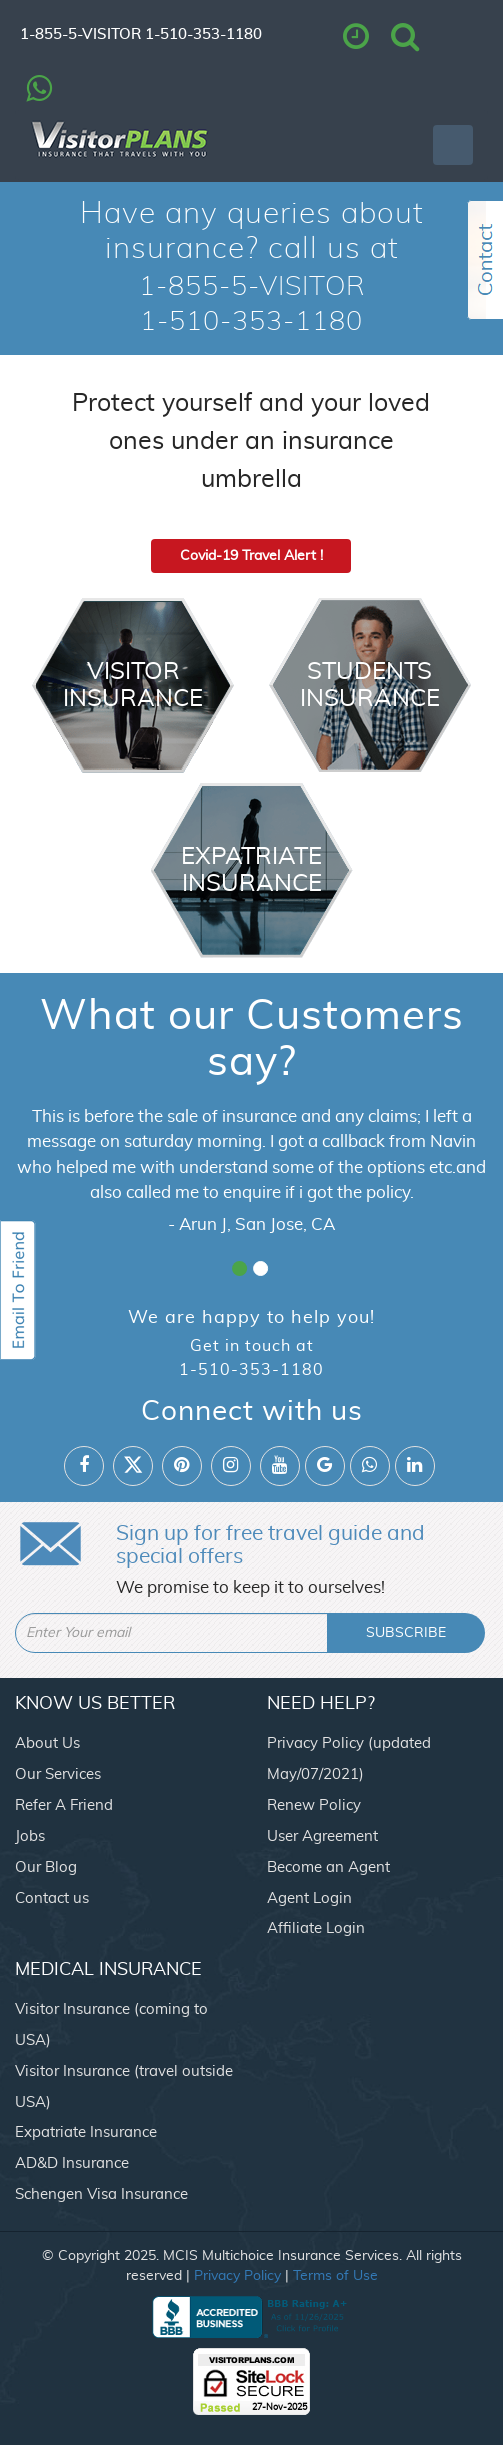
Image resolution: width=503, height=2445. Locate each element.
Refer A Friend (64, 1805)
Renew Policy (314, 1805)
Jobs (30, 1836)
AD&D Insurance (72, 2163)
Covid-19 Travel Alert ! (251, 556)
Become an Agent (328, 1867)
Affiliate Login (316, 1928)
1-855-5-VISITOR (80, 34)
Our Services (58, 1774)
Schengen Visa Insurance (101, 2194)
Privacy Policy (237, 2276)
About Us (47, 1743)
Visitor (133, 685)
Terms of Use (335, 2276)
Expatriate (252, 870)
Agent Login (309, 1898)
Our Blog (46, 1867)
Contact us (52, 1898)
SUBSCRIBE (406, 1633)
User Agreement (322, 1836)
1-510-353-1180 (203, 34)
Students (370, 685)
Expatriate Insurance (86, 2132)
